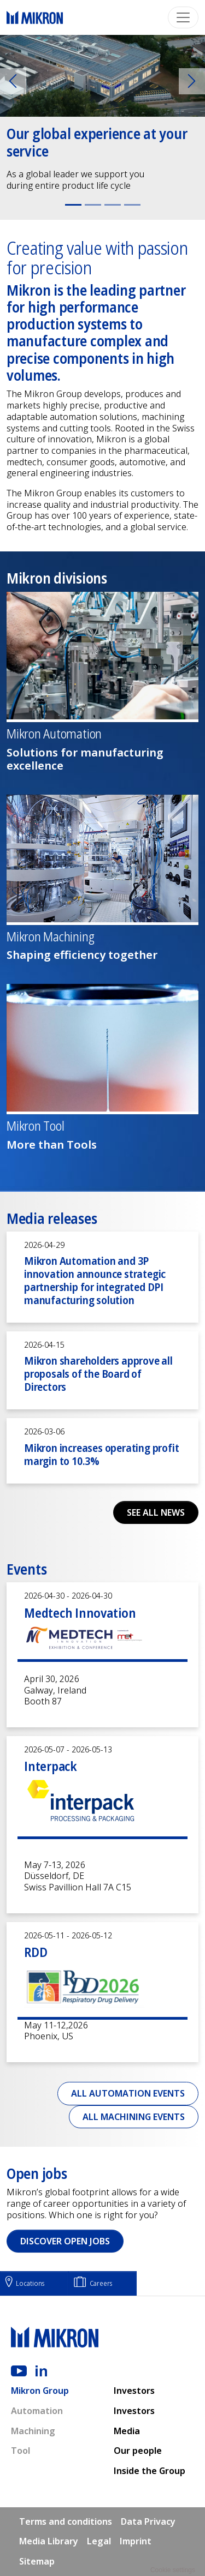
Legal (99, 2541)
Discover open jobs (65, 2241)
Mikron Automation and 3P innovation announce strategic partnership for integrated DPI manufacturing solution (95, 1280)
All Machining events (134, 2117)
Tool (20, 2451)
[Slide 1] (73, 205)
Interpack (50, 1766)
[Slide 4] (132, 205)
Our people (138, 2451)
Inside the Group (149, 2471)
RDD (35, 1952)
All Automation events (128, 2093)
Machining (33, 2431)
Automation (37, 2411)
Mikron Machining (50, 937)
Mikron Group (40, 2391)
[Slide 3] (112, 205)
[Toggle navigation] (183, 17)
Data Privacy (148, 2521)
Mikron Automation (54, 734)
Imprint (135, 2541)
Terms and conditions (65, 2521)
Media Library (48, 2541)
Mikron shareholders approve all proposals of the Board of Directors (98, 1373)
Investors (134, 2391)
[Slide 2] (93, 205)
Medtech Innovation (80, 1613)
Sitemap (37, 2561)
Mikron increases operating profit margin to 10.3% (101, 1454)
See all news (156, 1512)
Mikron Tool (35, 1126)
